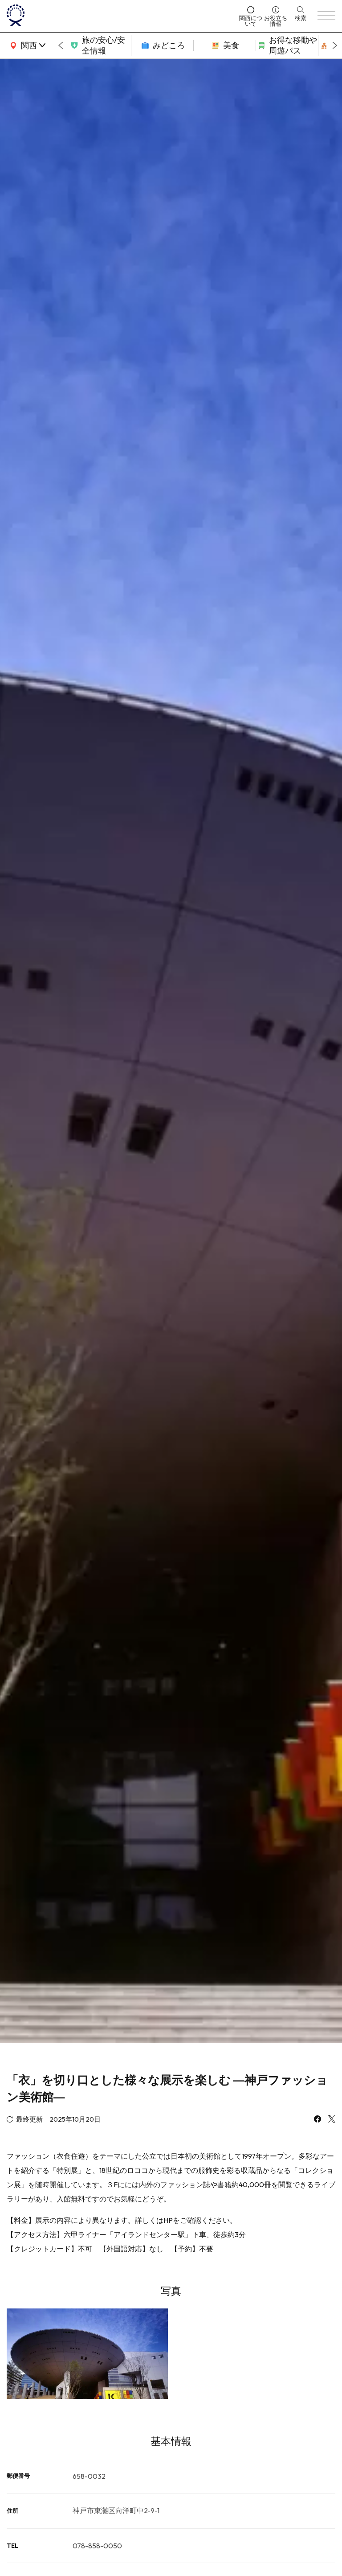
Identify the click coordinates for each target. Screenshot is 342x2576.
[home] (120, 16)
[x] (331, 2119)
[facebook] (317, 2119)
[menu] (326, 16)
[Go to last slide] (60, 45)
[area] (26, 45)
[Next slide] (335, 45)
